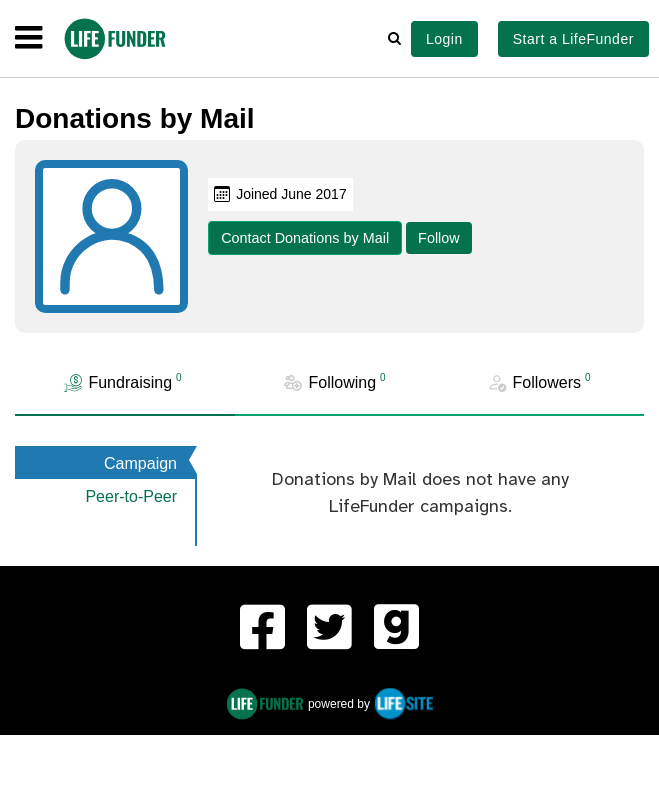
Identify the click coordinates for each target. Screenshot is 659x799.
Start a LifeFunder (573, 39)
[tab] (125, 383)
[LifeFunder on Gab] (396, 630)
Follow (439, 238)
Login (444, 39)
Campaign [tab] (140, 463)
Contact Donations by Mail (305, 238)
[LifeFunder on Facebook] (262, 630)
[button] (394, 39)
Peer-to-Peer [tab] (131, 496)
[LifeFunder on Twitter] (329, 630)
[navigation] (28, 39)
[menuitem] (262, 630)
